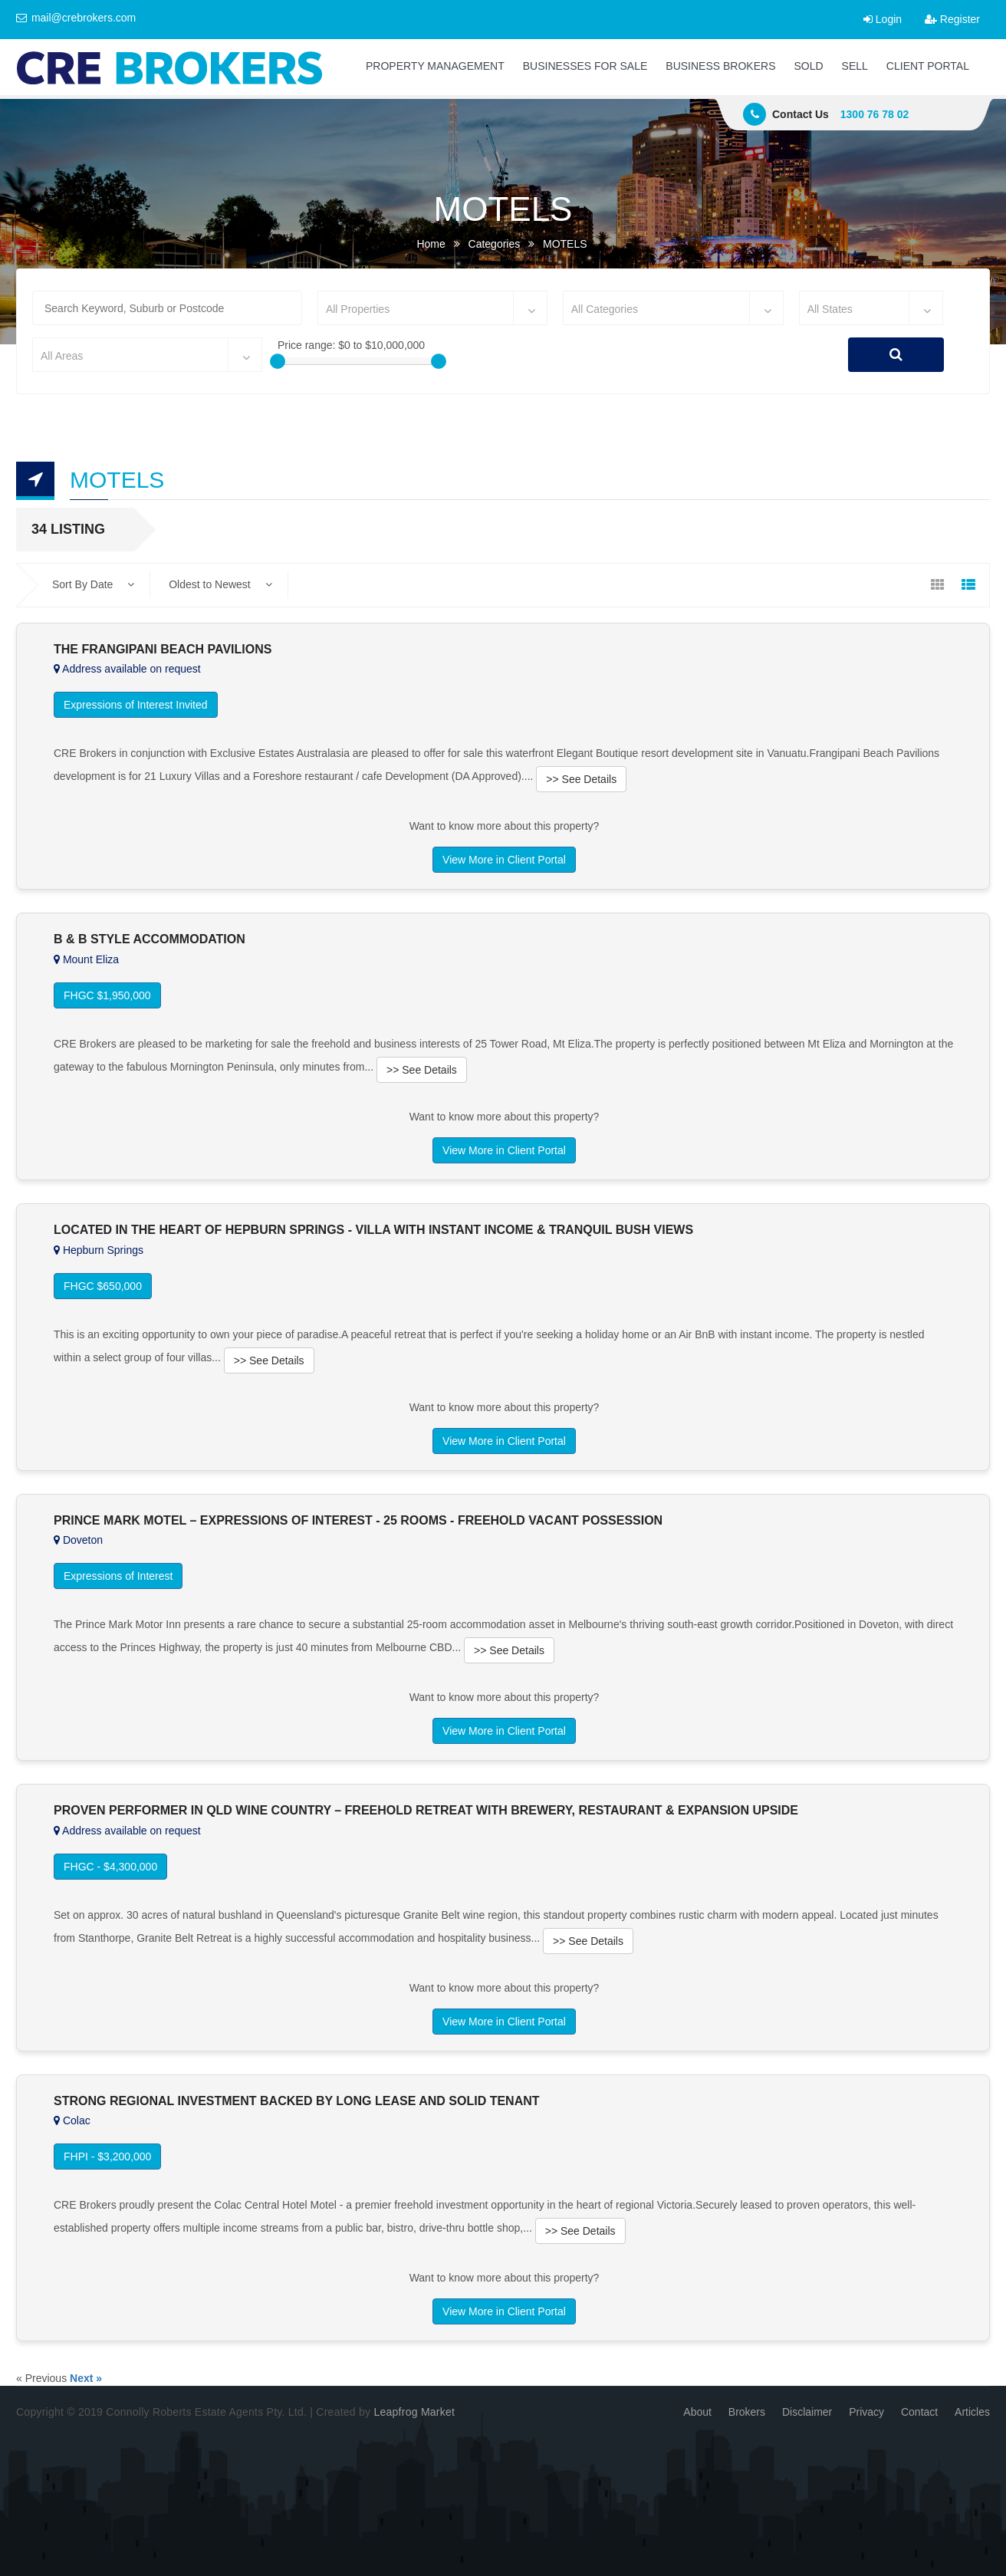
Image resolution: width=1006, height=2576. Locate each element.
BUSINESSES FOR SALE (585, 66)
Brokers (746, 2412)
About (697, 2412)
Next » (86, 2378)
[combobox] (432, 307)
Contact (919, 2412)
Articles (972, 2412)
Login (882, 19)
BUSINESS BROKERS (720, 66)
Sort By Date (93, 584)
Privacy (866, 2412)
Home (430, 244)
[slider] (277, 361)
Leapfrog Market (414, 2412)
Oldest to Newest (220, 584)
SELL (855, 66)
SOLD (808, 66)
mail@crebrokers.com (76, 18)
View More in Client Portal (504, 860)
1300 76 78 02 (874, 114)
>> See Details (581, 779)
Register (952, 19)
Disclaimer (807, 2412)
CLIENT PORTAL (927, 66)
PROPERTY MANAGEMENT (435, 66)
